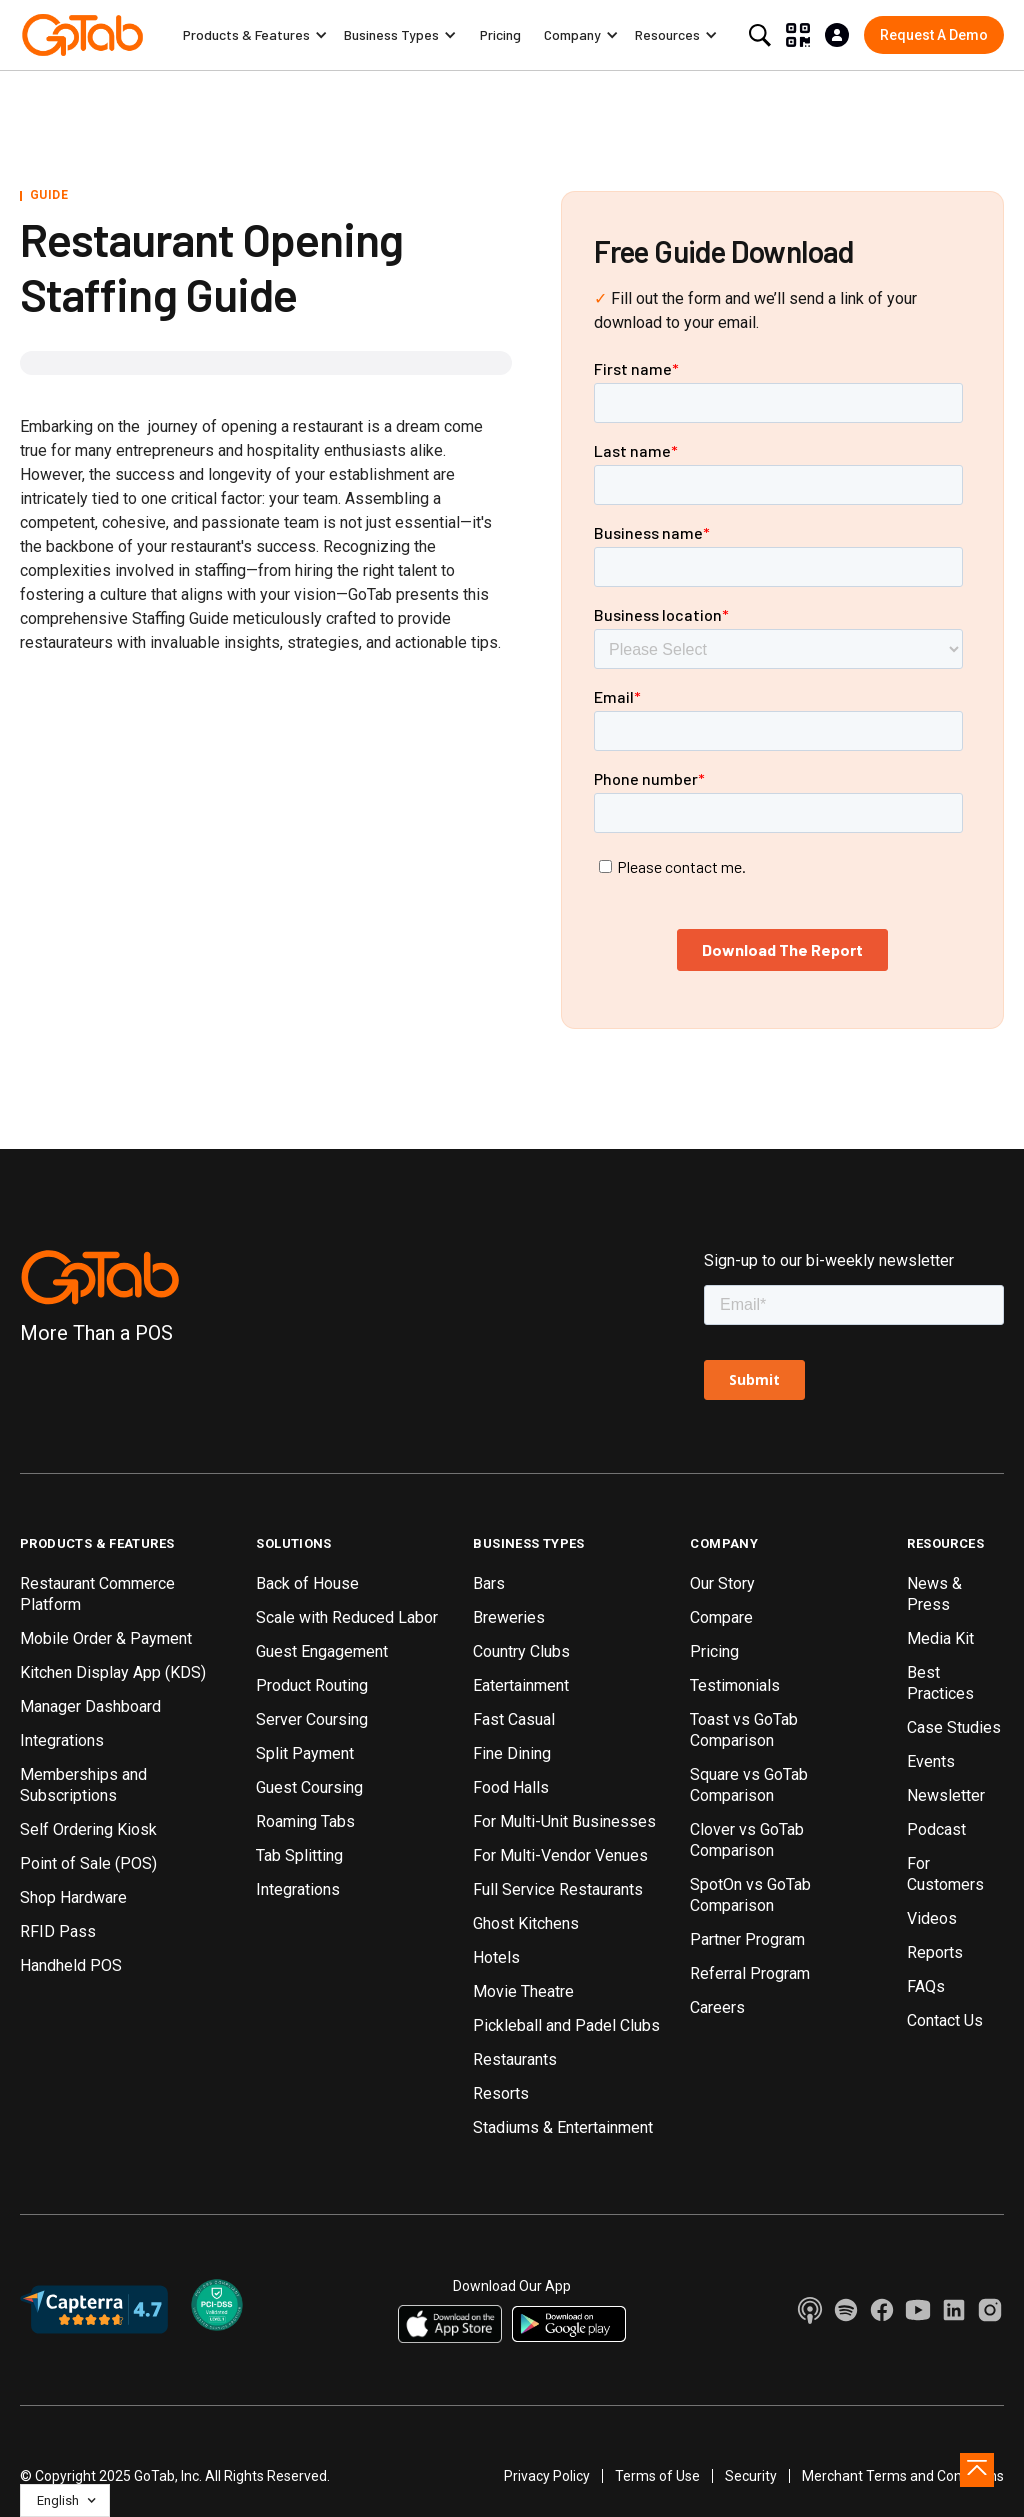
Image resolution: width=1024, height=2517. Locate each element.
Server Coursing (312, 1719)
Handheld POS (71, 1965)
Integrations (62, 1740)
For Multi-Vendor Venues (560, 1855)
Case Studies (954, 1727)
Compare (721, 1617)
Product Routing (312, 1685)
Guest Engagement (322, 1651)
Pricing (500, 34)
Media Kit (940, 1638)
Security (751, 2476)
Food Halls (511, 1787)
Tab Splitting (299, 1855)
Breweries (509, 1617)
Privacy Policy (547, 2476)
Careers (717, 2007)
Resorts (501, 2093)
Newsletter (946, 1795)
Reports (935, 1952)
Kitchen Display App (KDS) (113, 1672)
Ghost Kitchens (526, 1923)
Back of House (307, 1583)
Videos (932, 1918)
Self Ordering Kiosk (88, 1829)
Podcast (936, 1829)
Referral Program (750, 1973)
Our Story (722, 1583)
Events (931, 1761)
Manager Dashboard (90, 1706)
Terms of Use (657, 2476)
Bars (489, 1583)
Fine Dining (512, 1753)
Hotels (496, 1957)
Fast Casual (514, 1719)
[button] (255, 35)
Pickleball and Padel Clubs (566, 2025)
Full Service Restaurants (558, 1889)
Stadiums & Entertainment (563, 2127)
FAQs (926, 1986)
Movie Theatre (523, 1991)
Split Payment (305, 1753)
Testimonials (735, 1685)
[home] (82, 35)
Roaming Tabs (305, 1821)
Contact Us (945, 2020)
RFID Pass (58, 1931)
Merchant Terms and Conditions (903, 2476)
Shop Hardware (73, 1897)
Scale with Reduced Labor (347, 1617)
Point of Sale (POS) (88, 1863)
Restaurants (515, 2059)
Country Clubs (521, 1651)
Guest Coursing (309, 1787)
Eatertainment (521, 1685)
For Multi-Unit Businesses (564, 1821)
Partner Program (747, 1939)
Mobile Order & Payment (106, 1638)
